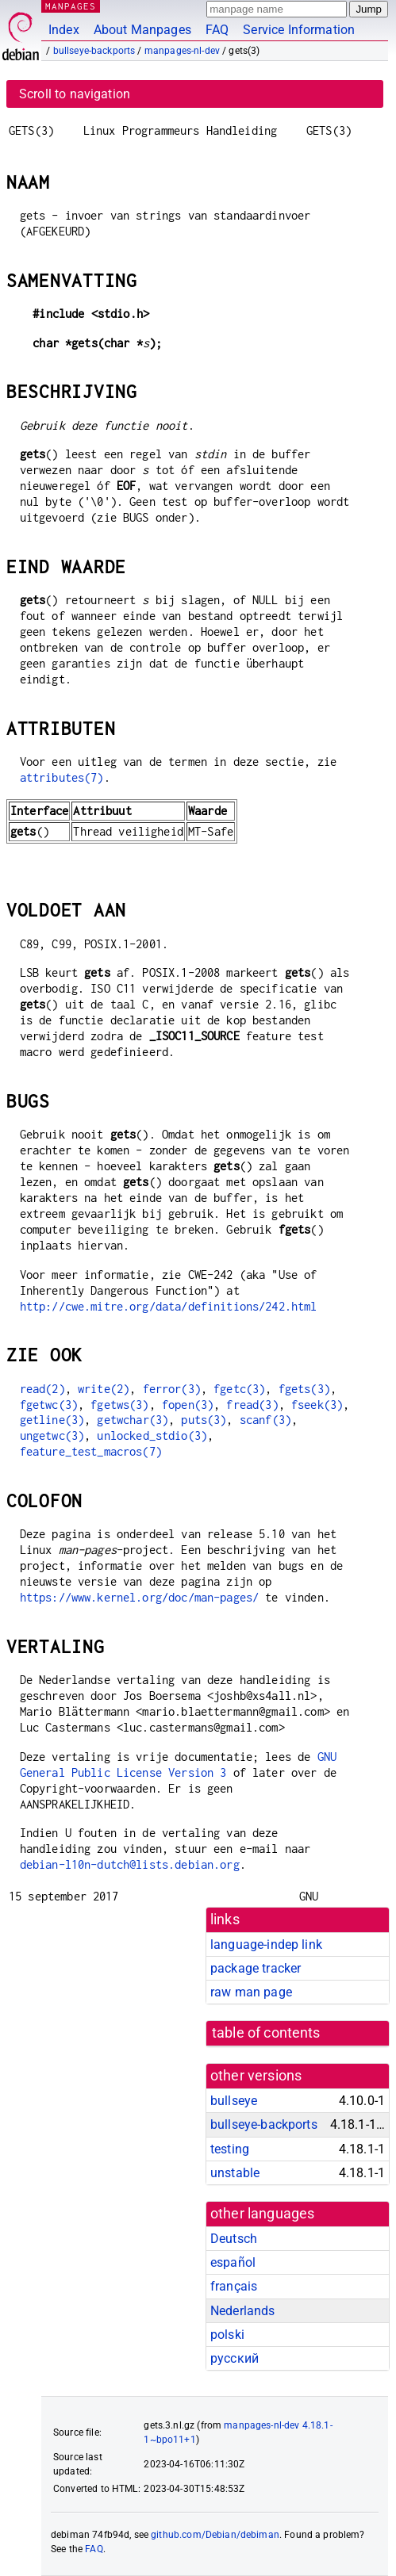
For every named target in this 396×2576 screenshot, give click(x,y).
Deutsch (233, 2238)
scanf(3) (265, 1419)
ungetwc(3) (52, 1435)
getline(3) (52, 1419)
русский (234, 2358)
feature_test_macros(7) (91, 1451)
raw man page (251, 1992)
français (233, 2286)
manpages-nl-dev (182, 50)
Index (63, 29)
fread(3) (252, 1404)
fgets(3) (304, 1388)
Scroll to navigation (74, 93)
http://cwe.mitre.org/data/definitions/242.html (168, 1306)
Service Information (299, 29)
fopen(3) (187, 1404)
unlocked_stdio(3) (152, 1435)
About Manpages (142, 29)
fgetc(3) (239, 1388)
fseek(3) (317, 1404)
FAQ (217, 29)
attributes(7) (62, 777)
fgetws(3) (119, 1404)
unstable (235, 2172)
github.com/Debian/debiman (215, 2534)
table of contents (266, 2033)
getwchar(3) (132, 1419)
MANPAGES (70, 6)
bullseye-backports (94, 50)
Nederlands (242, 2310)
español (233, 2262)
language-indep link (266, 1944)
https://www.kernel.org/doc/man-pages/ (140, 1597)
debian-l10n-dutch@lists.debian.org (130, 1864)
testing (229, 2149)
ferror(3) (172, 1388)
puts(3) (203, 1419)
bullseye (233, 2100)
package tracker (255, 1968)
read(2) (42, 1388)
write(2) (103, 1388)
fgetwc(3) (49, 1404)
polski (227, 2334)
